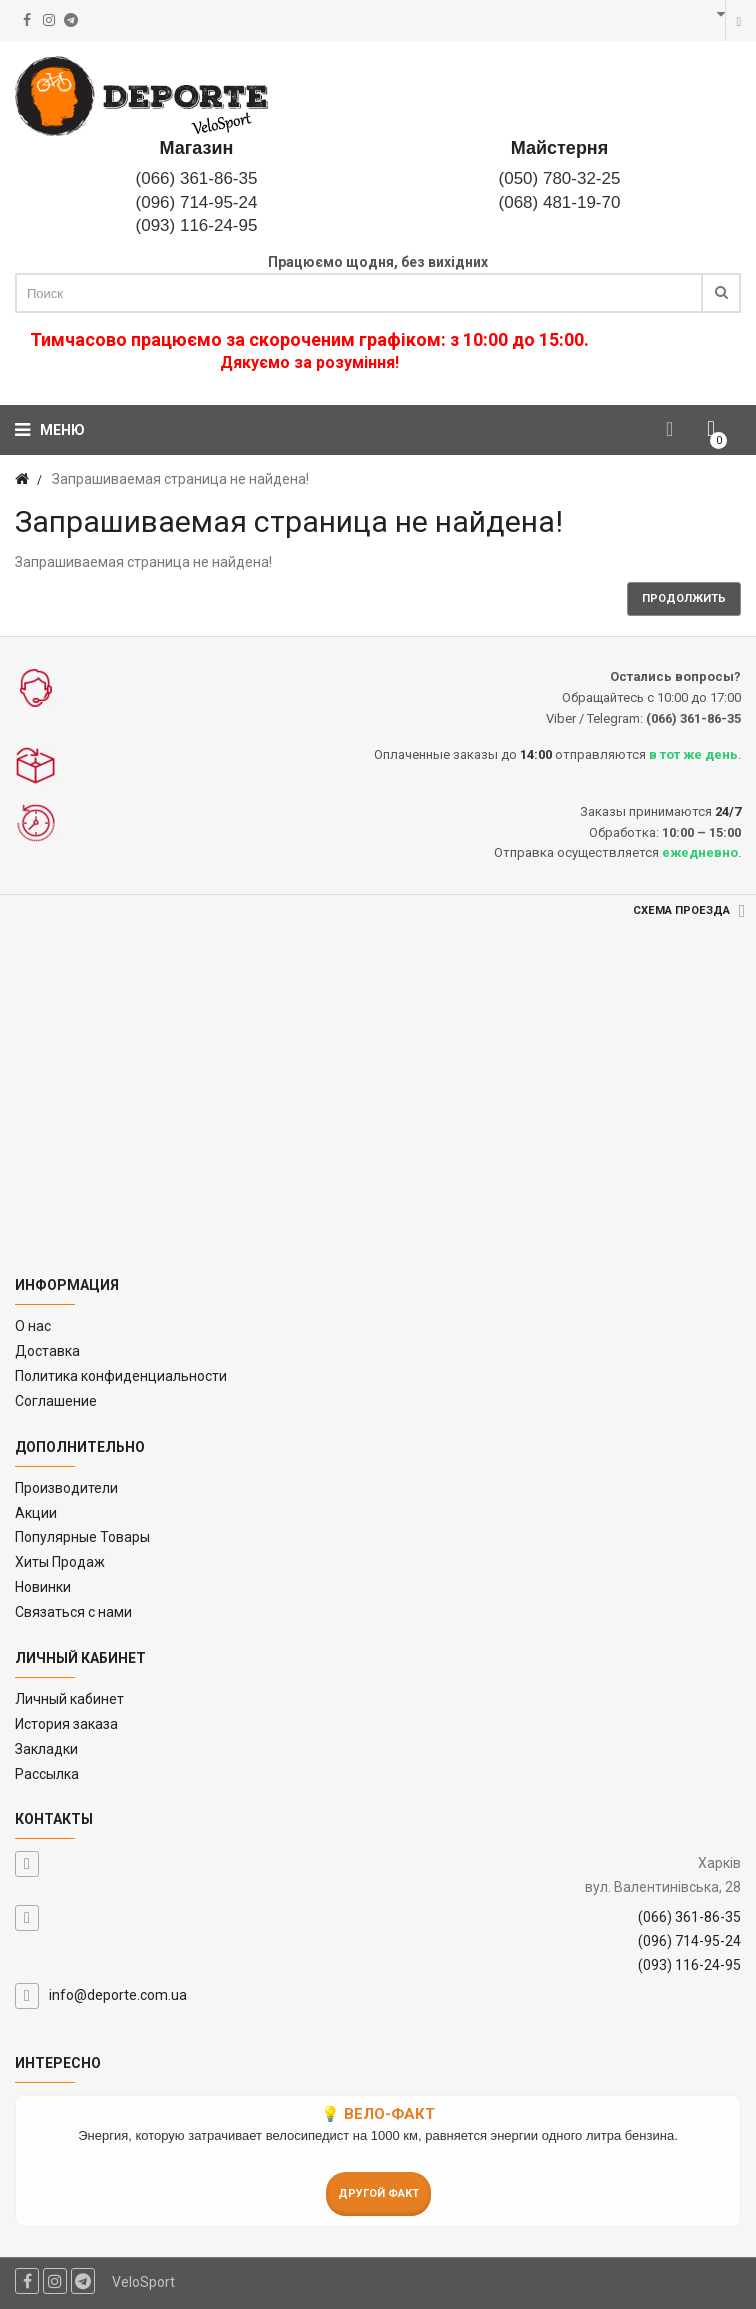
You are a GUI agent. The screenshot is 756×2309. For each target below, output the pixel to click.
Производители (66, 1488)
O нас (33, 1326)
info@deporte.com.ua (118, 1995)
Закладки (46, 1749)
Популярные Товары (82, 1537)
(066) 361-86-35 (197, 178)
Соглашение (56, 1401)
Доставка (47, 1351)
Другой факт (378, 2193)
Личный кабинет (69, 1699)
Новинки (43, 1587)
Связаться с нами (73, 1612)
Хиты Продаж (60, 1562)
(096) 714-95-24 (197, 202)
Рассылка (47, 1774)
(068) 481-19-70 (560, 202)
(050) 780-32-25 (560, 178)
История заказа (66, 1724)
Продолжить (684, 598)
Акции (36, 1513)
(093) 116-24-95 (197, 225)
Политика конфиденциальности (121, 1376)
